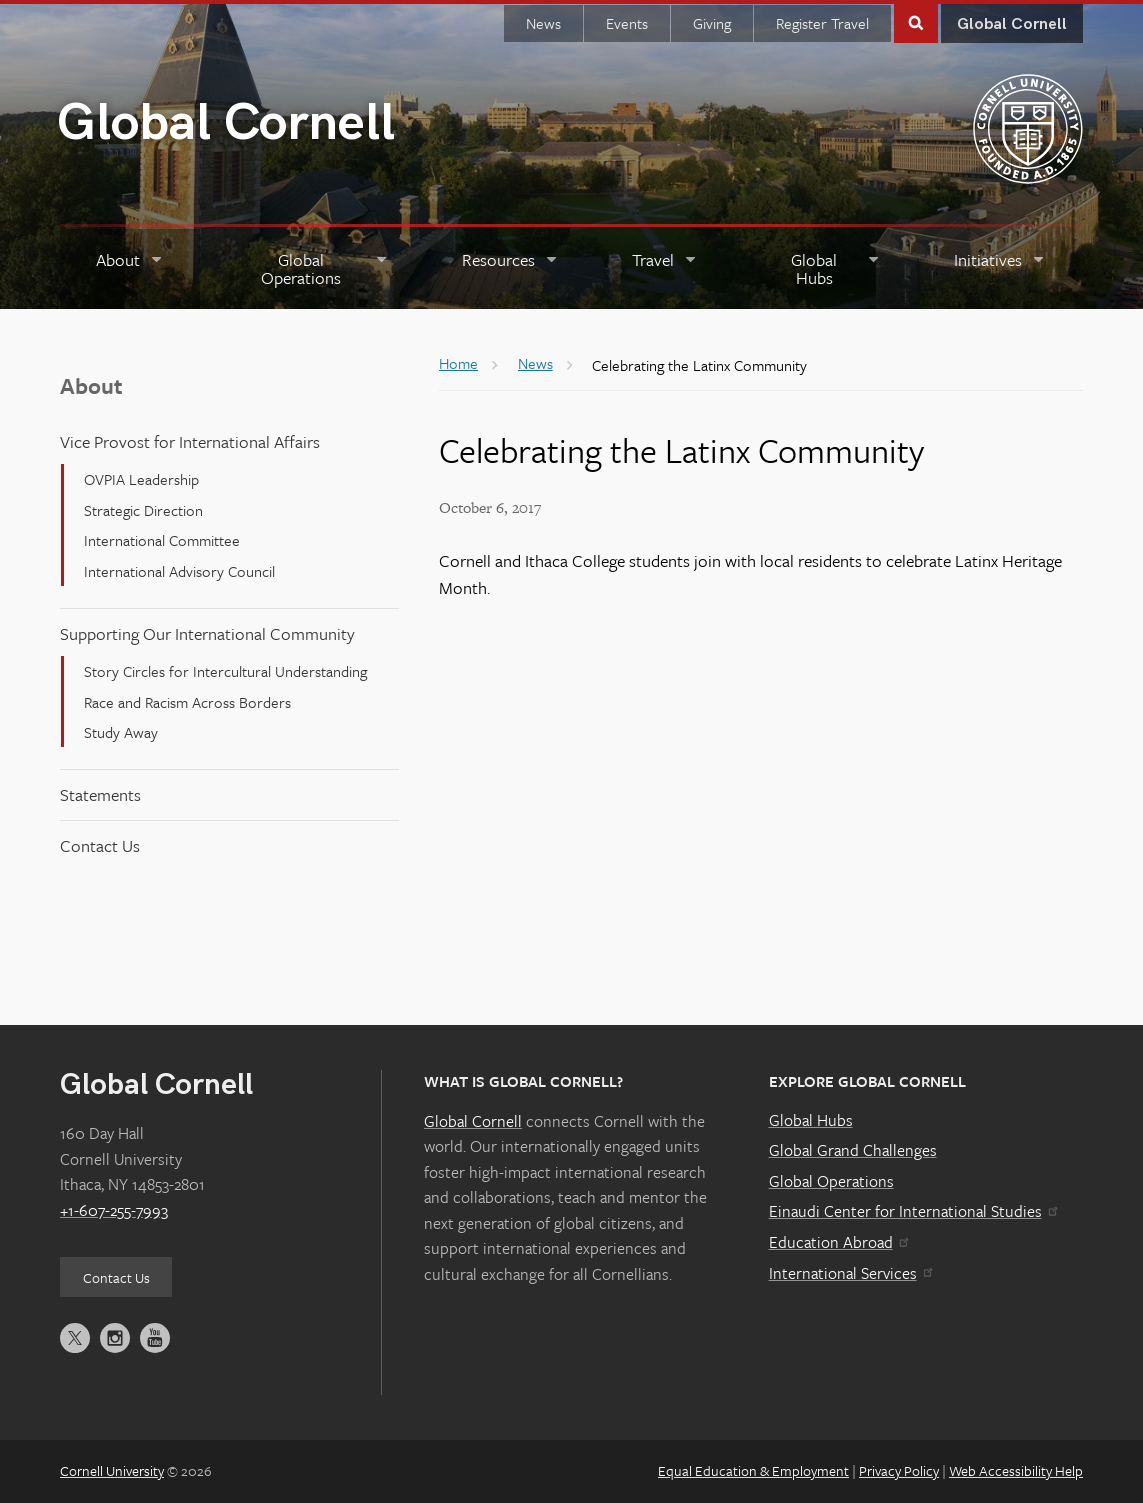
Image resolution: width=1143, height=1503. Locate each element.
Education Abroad (838, 1242)
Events (627, 23)
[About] (130, 268)
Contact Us (100, 844)
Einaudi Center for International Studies (913, 1211)
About (91, 384)
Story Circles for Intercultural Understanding (225, 671)
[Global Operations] (313, 268)
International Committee (162, 540)
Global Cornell (226, 123)
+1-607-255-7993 (114, 1210)
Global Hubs (811, 1119)
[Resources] (510, 268)
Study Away (121, 732)
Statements (100, 794)
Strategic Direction (143, 510)
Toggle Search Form (916, 21)
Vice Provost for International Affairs (190, 441)
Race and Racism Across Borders (187, 701)
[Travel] (665, 268)
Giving (712, 23)
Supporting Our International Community (207, 633)
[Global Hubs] (826, 268)
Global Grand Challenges (853, 1150)
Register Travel (822, 23)
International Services (850, 1272)
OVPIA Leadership (141, 479)
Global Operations (831, 1181)
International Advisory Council (179, 570)
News (543, 23)
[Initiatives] (1000, 268)
